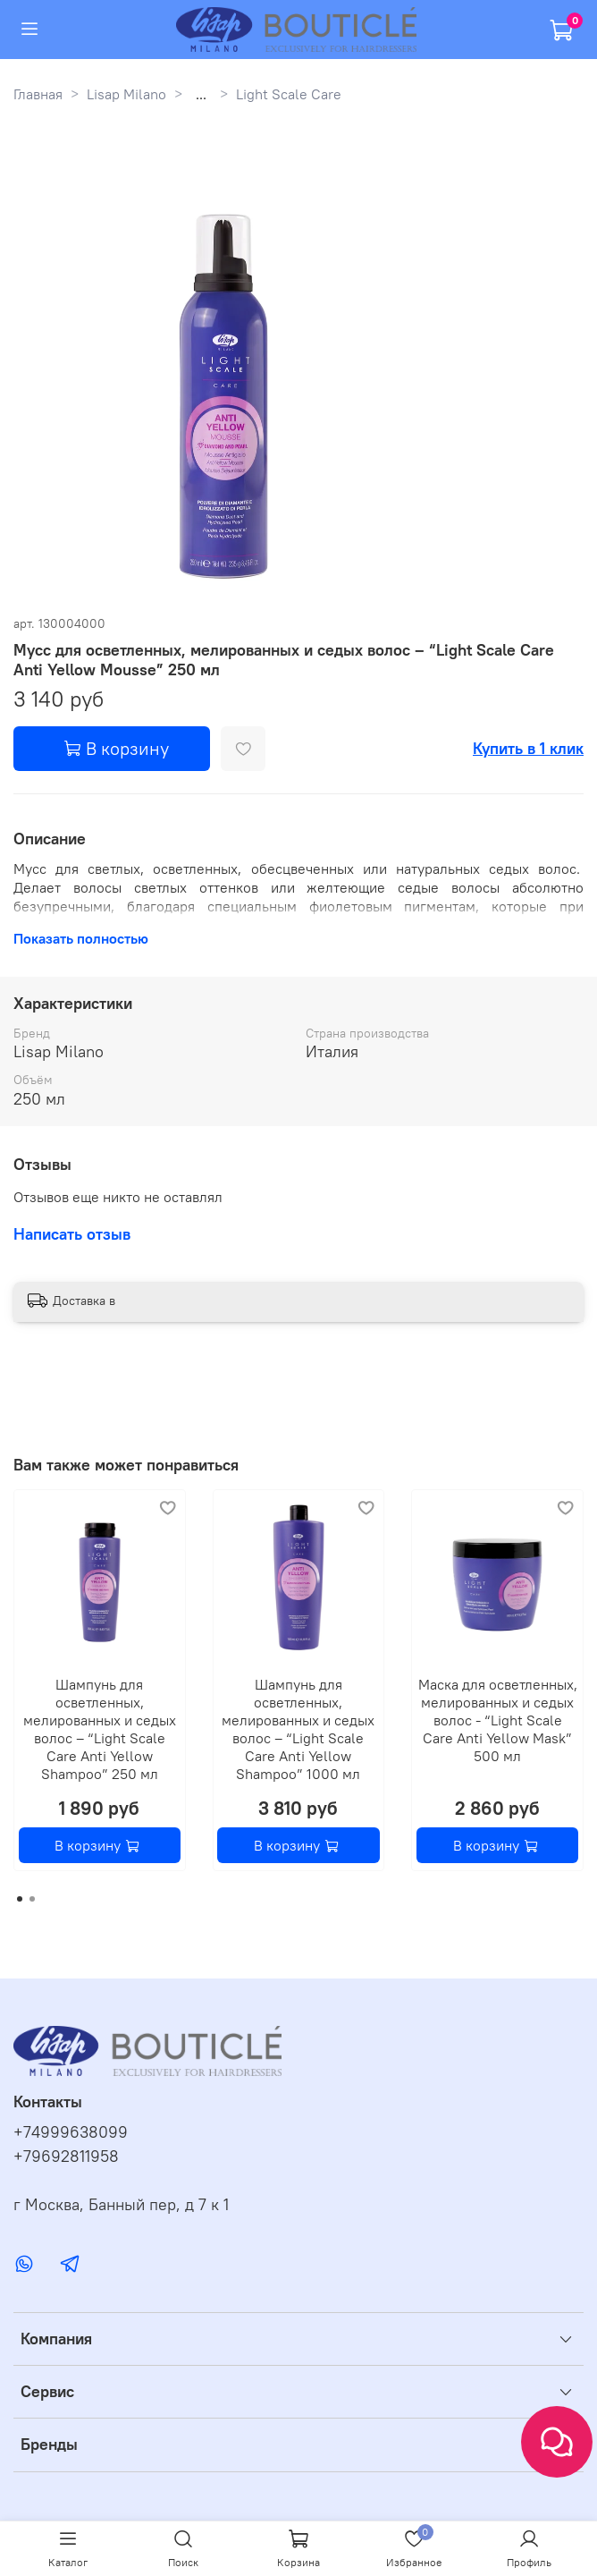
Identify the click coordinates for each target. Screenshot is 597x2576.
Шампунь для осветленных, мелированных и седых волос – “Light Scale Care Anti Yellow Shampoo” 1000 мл (298, 1729)
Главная (38, 94)
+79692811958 (66, 2156)
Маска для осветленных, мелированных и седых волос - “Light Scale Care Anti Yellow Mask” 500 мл (497, 1720)
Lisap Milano (126, 94)
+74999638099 (70, 2132)
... (201, 94)
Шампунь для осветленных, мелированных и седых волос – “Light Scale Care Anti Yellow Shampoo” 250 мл (99, 1729)
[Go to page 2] (32, 1899)
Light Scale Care (288, 94)
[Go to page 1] (19, 1899)
